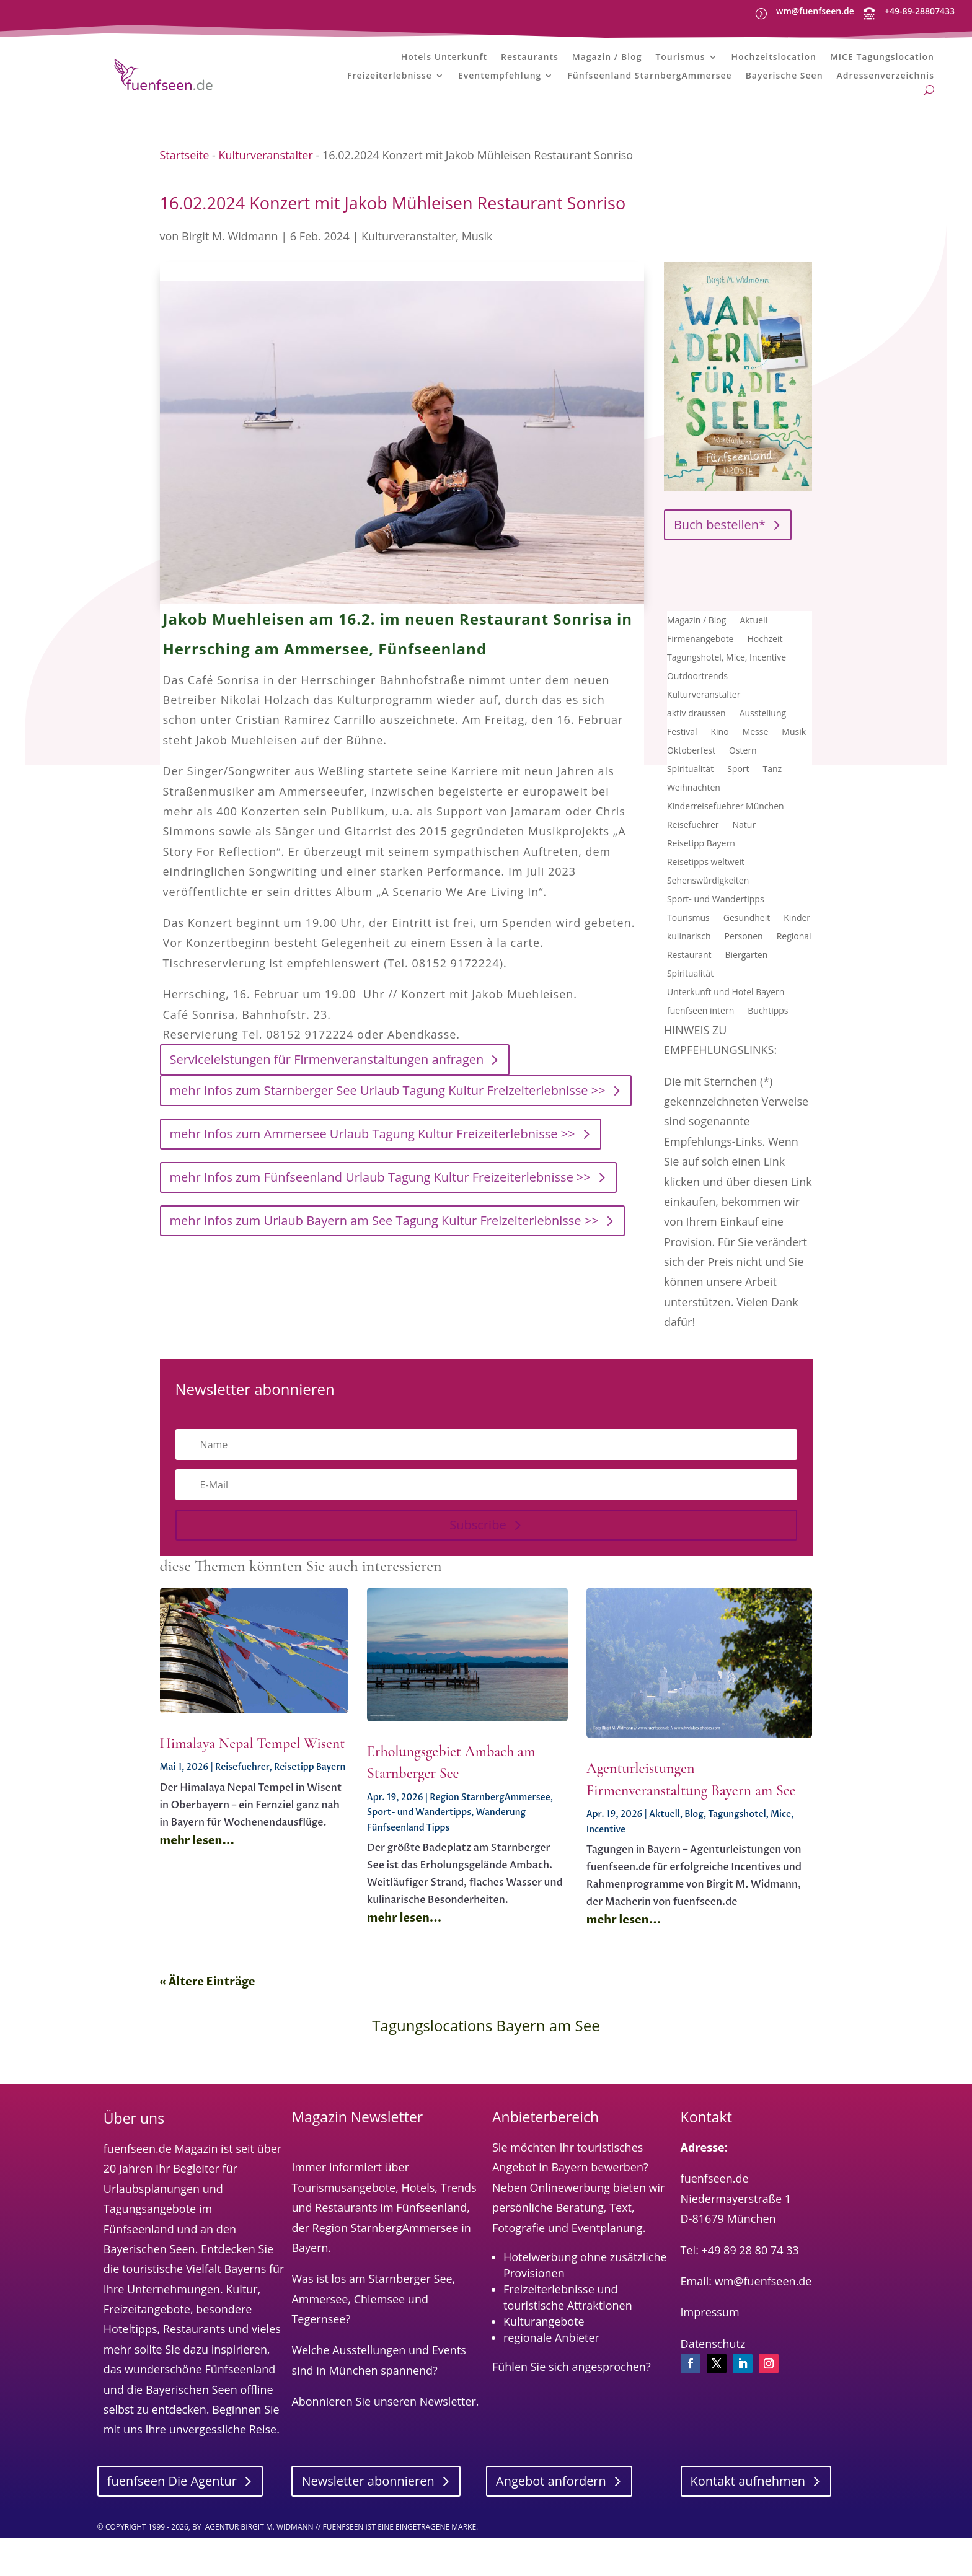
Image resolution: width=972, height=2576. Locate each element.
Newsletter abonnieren (367, 2527)
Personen (744, 983)
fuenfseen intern (700, 1058)
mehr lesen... (197, 1887)
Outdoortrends (697, 723)
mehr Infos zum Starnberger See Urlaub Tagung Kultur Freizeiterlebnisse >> (388, 1137)
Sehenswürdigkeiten (708, 928)
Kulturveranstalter (265, 201)
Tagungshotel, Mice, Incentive (726, 705)
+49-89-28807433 (920, 11)
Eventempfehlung (499, 81)
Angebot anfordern (551, 2527)
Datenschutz (713, 2390)
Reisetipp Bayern (701, 890)
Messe (756, 779)
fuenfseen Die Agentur (172, 2527)
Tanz (772, 816)
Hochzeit (764, 686)
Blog (694, 1861)
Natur (744, 872)
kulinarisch (689, 983)
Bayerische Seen (784, 81)
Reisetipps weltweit (705, 909)
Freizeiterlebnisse (389, 81)
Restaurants (530, 62)
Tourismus (680, 62)
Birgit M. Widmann (230, 283)
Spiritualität (690, 816)
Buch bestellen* (720, 571)
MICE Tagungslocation (882, 62)
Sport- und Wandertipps (715, 946)
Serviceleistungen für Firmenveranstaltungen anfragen (327, 1106)
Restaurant (689, 1002)
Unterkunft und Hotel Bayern (725, 1039)
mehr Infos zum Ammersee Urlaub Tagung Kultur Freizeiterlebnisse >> (372, 1180)
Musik (477, 283)
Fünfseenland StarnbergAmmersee (649, 81)
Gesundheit (746, 965)
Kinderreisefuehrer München (725, 853)
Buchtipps (768, 1058)
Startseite (185, 201)
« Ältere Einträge (207, 2028)
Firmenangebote (700, 686)
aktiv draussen (696, 760)
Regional (794, 983)
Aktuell (753, 667)
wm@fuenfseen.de (815, 11)
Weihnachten (693, 835)
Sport (738, 816)
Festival (682, 779)
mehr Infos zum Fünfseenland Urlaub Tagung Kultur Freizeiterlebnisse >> (380, 1224)
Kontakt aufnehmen (748, 2527)
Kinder (797, 965)
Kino (720, 779)
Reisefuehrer (693, 872)
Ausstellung (763, 760)
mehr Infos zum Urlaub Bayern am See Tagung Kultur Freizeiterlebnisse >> (384, 1267)
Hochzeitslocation (773, 62)
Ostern (743, 797)
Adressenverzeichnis (885, 81)
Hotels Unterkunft (444, 62)
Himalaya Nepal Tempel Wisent (252, 1790)
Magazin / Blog (607, 62)
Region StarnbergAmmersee (490, 1844)
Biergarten (746, 1002)
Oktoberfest (691, 797)
